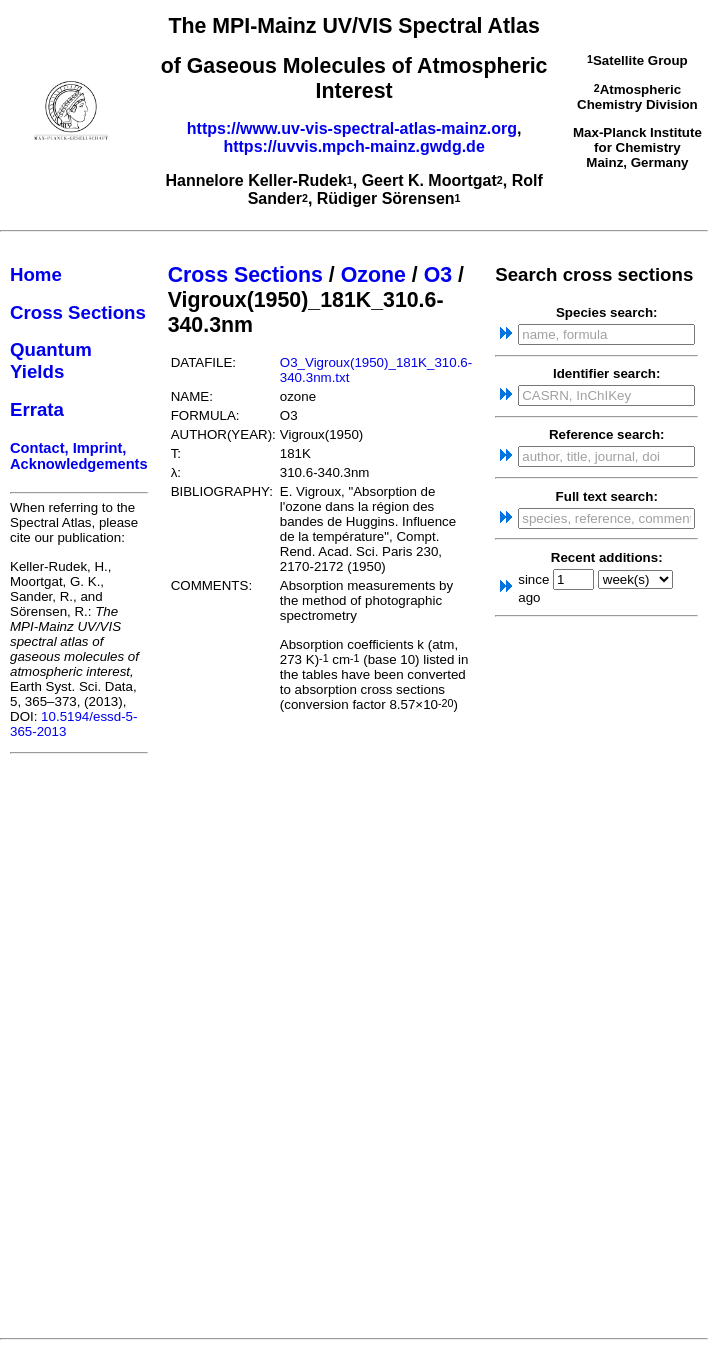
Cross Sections (78, 312)
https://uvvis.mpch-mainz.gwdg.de (353, 146)
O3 (438, 275)
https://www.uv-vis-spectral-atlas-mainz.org (352, 128)
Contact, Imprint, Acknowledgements (79, 456)
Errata (37, 409)
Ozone (373, 275)
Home (36, 274)
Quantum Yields (51, 360)
